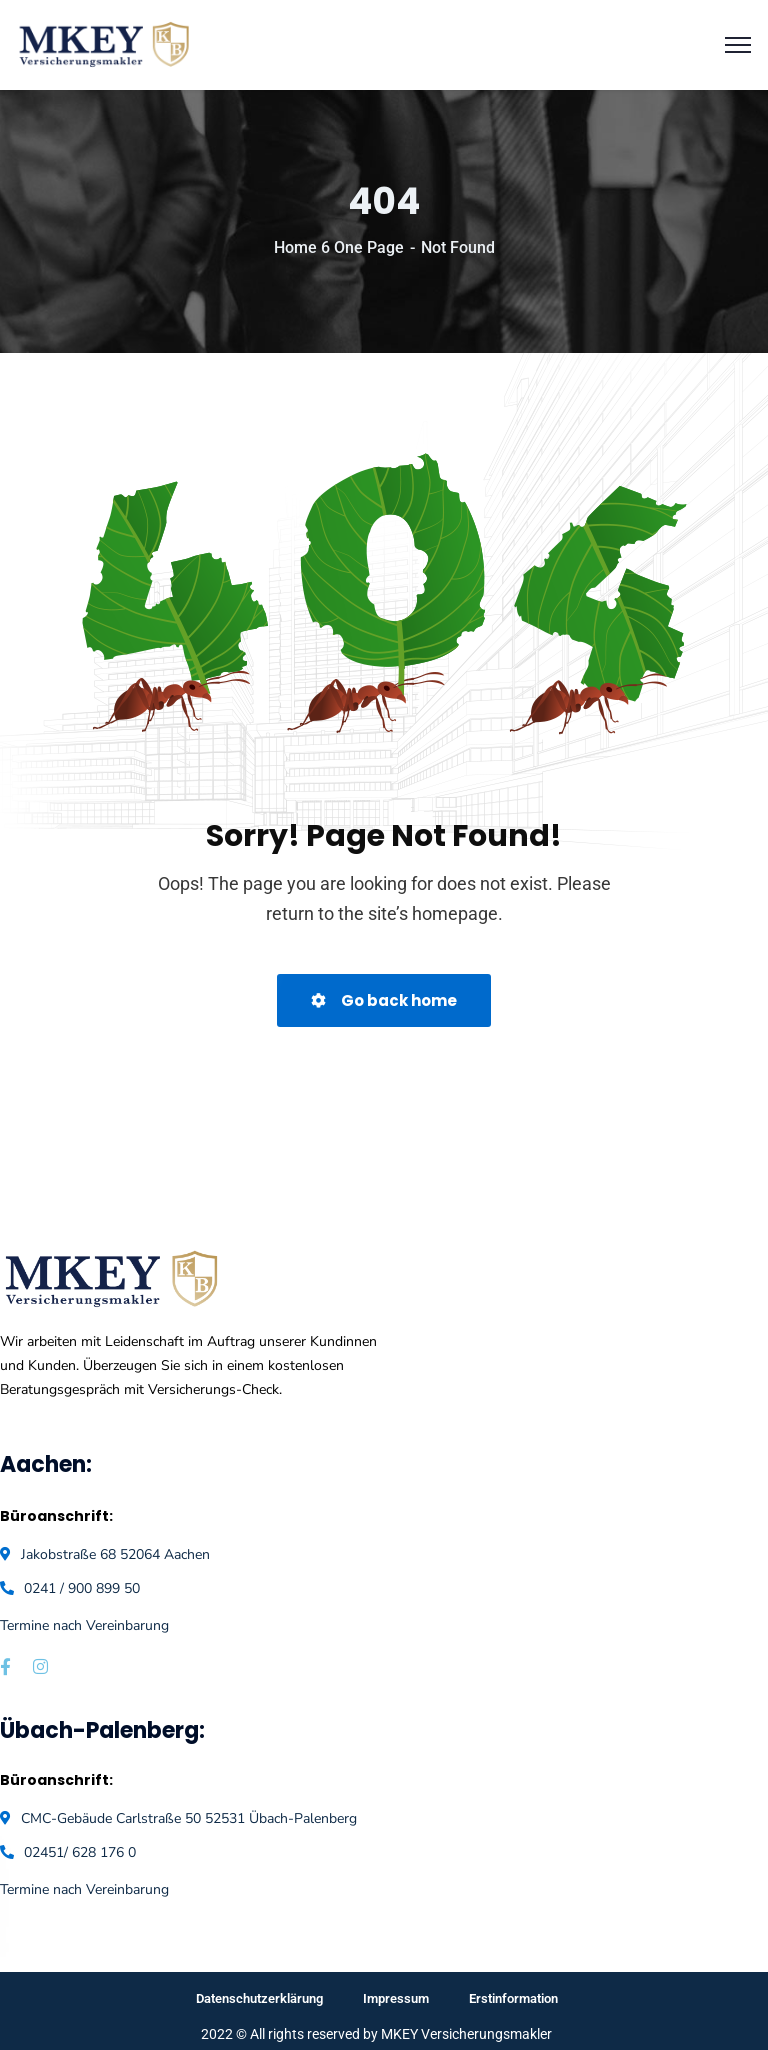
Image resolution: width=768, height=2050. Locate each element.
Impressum (396, 1998)
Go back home (384, 1000)
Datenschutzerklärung (259, 1998)
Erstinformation (513, 1998)
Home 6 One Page (339, 247)
